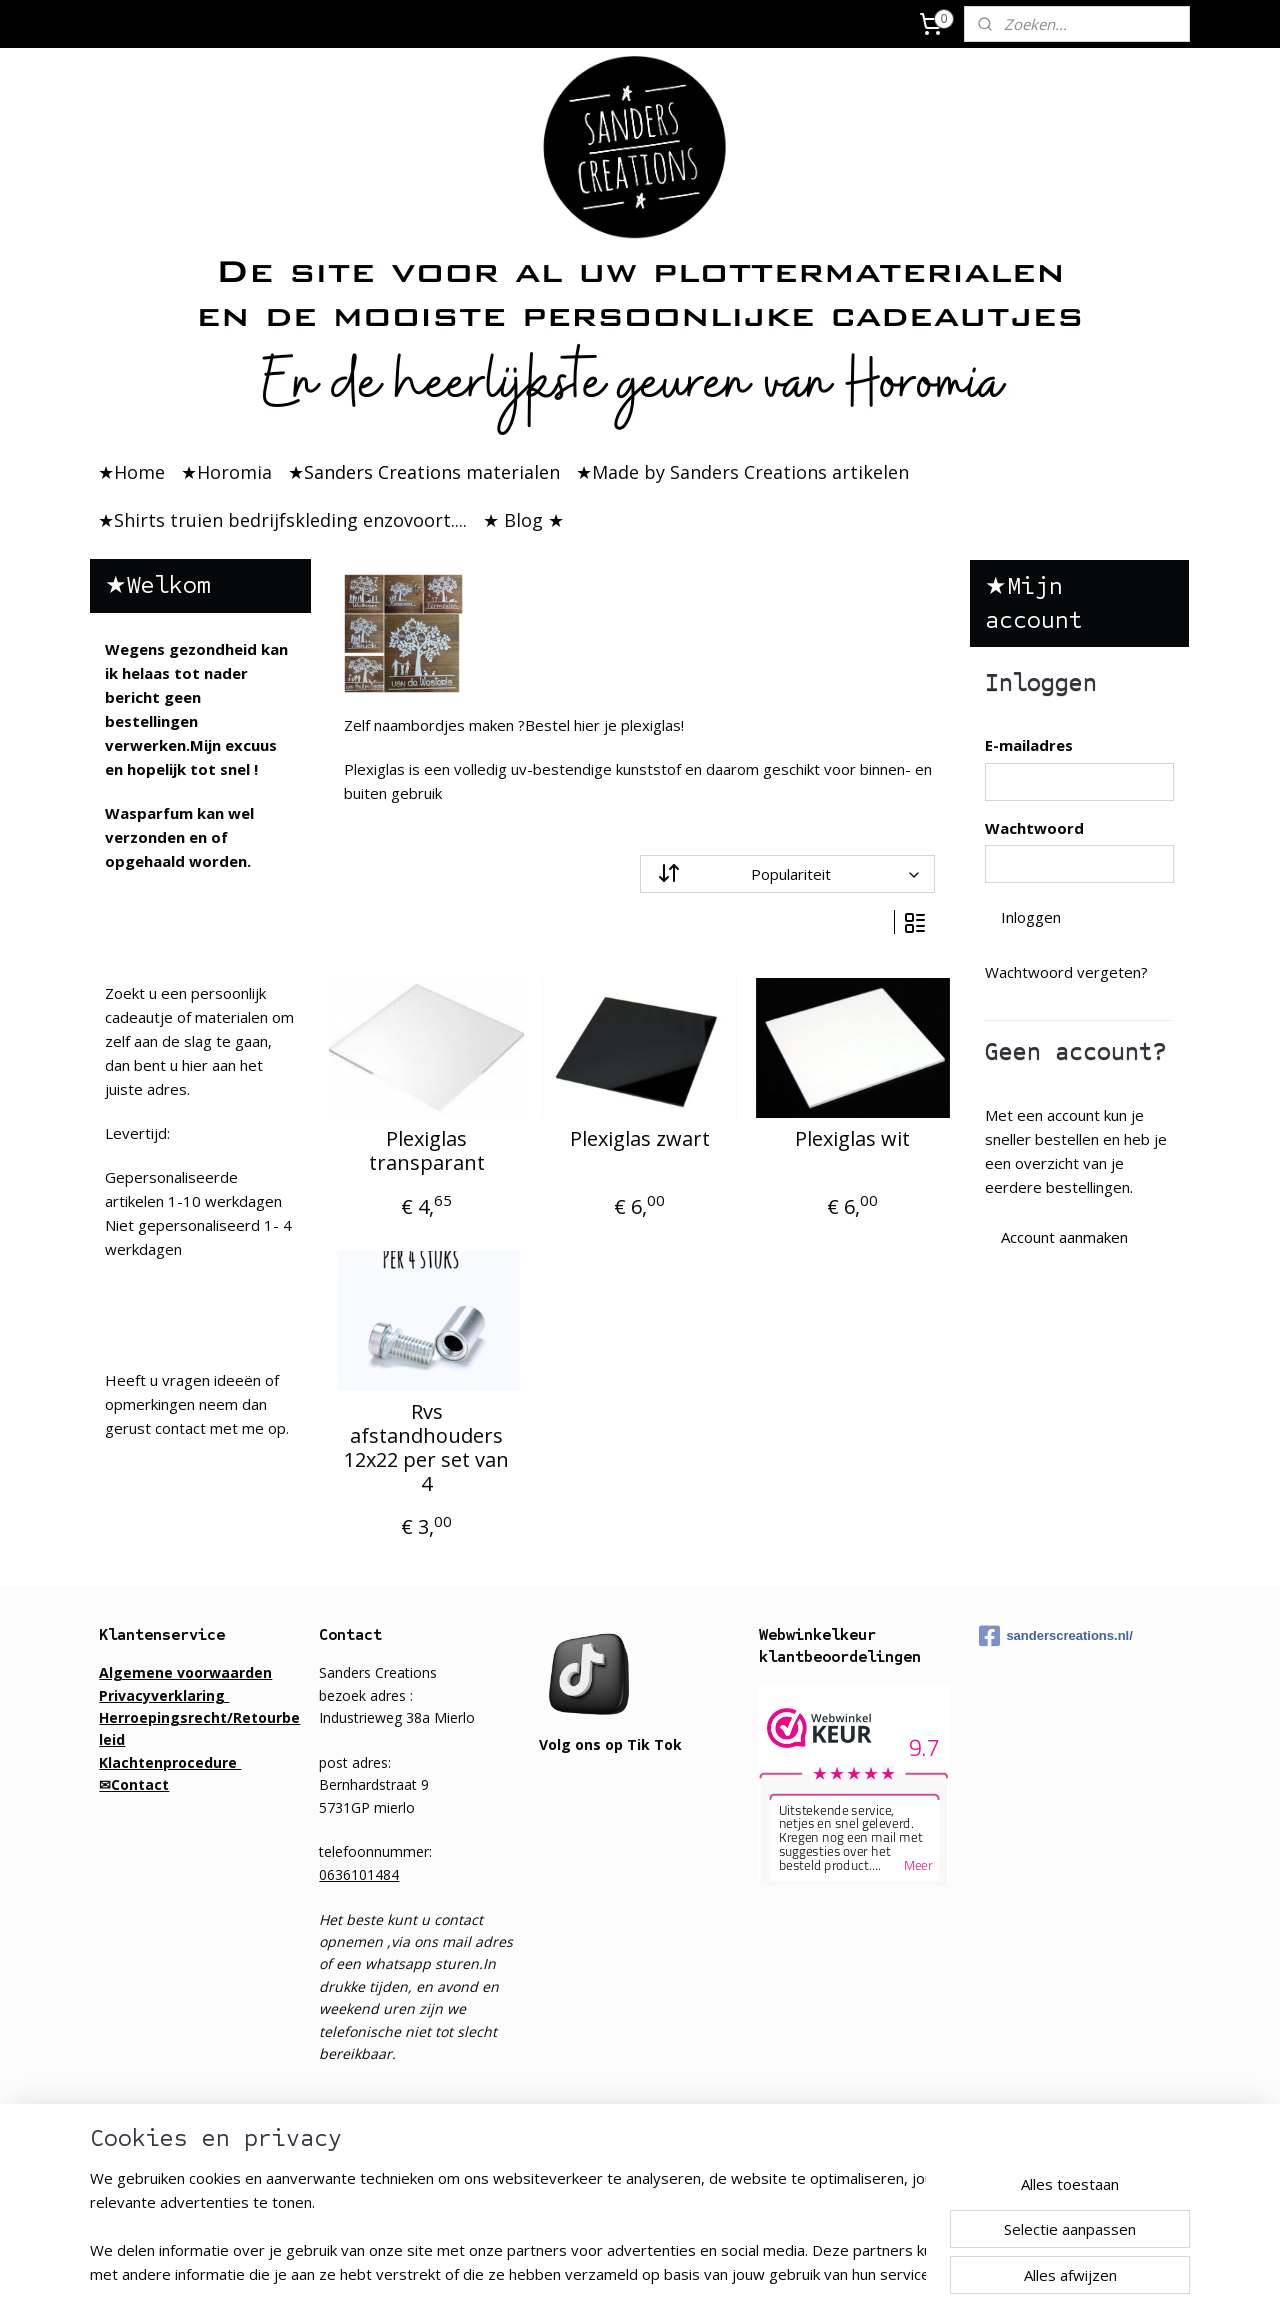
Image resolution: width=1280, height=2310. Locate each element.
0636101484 (359, 1874)
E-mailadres (1029, 745)
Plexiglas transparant (427, 1151)
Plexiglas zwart (640, 1139)
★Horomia (226, 472)
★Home (131, 472)
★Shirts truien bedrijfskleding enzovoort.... (282, 520)
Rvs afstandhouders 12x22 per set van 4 (426, 1448)
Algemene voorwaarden (185, 1672)
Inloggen (1031, 917)
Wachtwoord (1034, 828)
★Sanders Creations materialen (424, 472)
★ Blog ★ (523, 520)
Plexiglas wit (853, 1139)
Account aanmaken (1064, 1237)
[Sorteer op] (787, 874)
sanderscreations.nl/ (1055, 1636)
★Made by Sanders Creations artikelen (742, 472)
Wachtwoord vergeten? (1066, 972)
